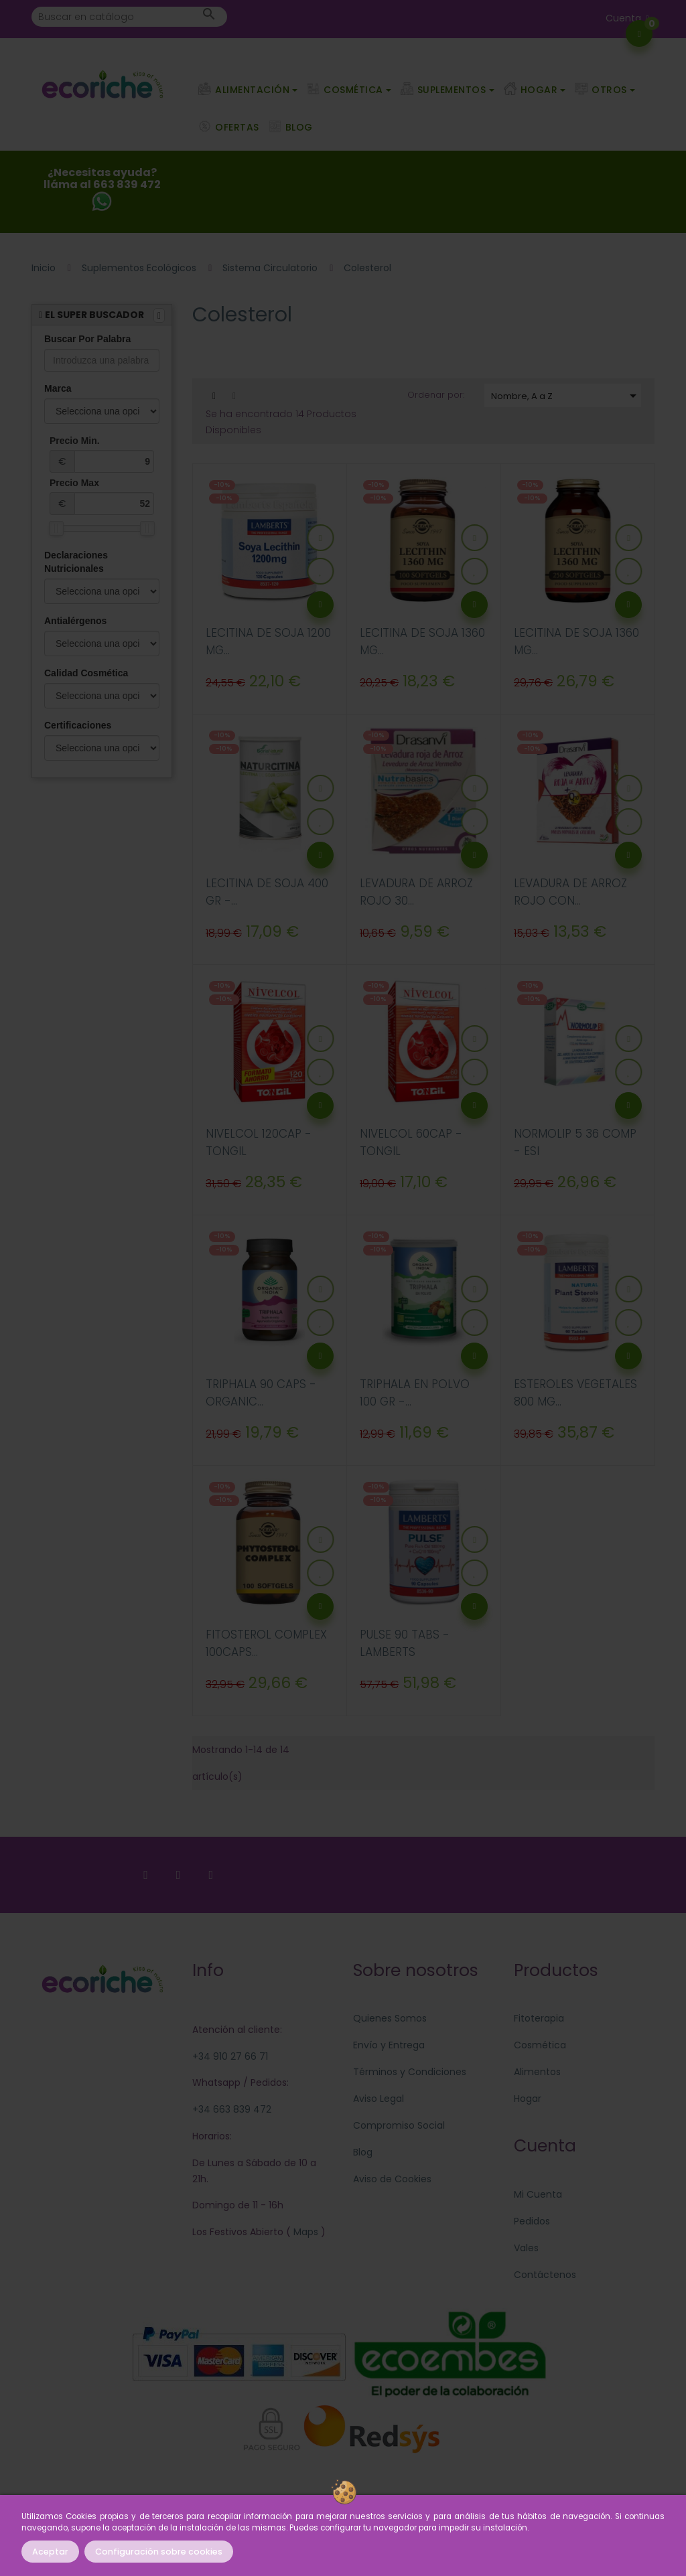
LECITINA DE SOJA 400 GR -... (267, 892)
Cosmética (540, 2045)
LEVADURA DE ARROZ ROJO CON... (570, 892)
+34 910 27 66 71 (230, 2056)
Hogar (527, 2098)
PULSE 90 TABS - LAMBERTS (405, 1643)
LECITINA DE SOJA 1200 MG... (268, 641)
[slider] (56, 528)
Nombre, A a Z (566, 396)
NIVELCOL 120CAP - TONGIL (259, 1142)
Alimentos (537, 2071)
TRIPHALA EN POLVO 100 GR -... (415, 1393)
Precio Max (102, 496)
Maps (304, 2232)
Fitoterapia (539, 2018)
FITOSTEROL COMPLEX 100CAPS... (266, 1643)
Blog (362, 2152)
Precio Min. (102, 454)
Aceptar (50, 2551)
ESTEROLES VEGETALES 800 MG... (575, 1393)
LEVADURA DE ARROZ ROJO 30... (416, 892)
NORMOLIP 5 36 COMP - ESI (575, 1142)
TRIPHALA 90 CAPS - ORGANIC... (261, 1393)
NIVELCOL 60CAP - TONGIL (411, 1142)
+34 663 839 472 (231, 2109)
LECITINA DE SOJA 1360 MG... (422, 641)
